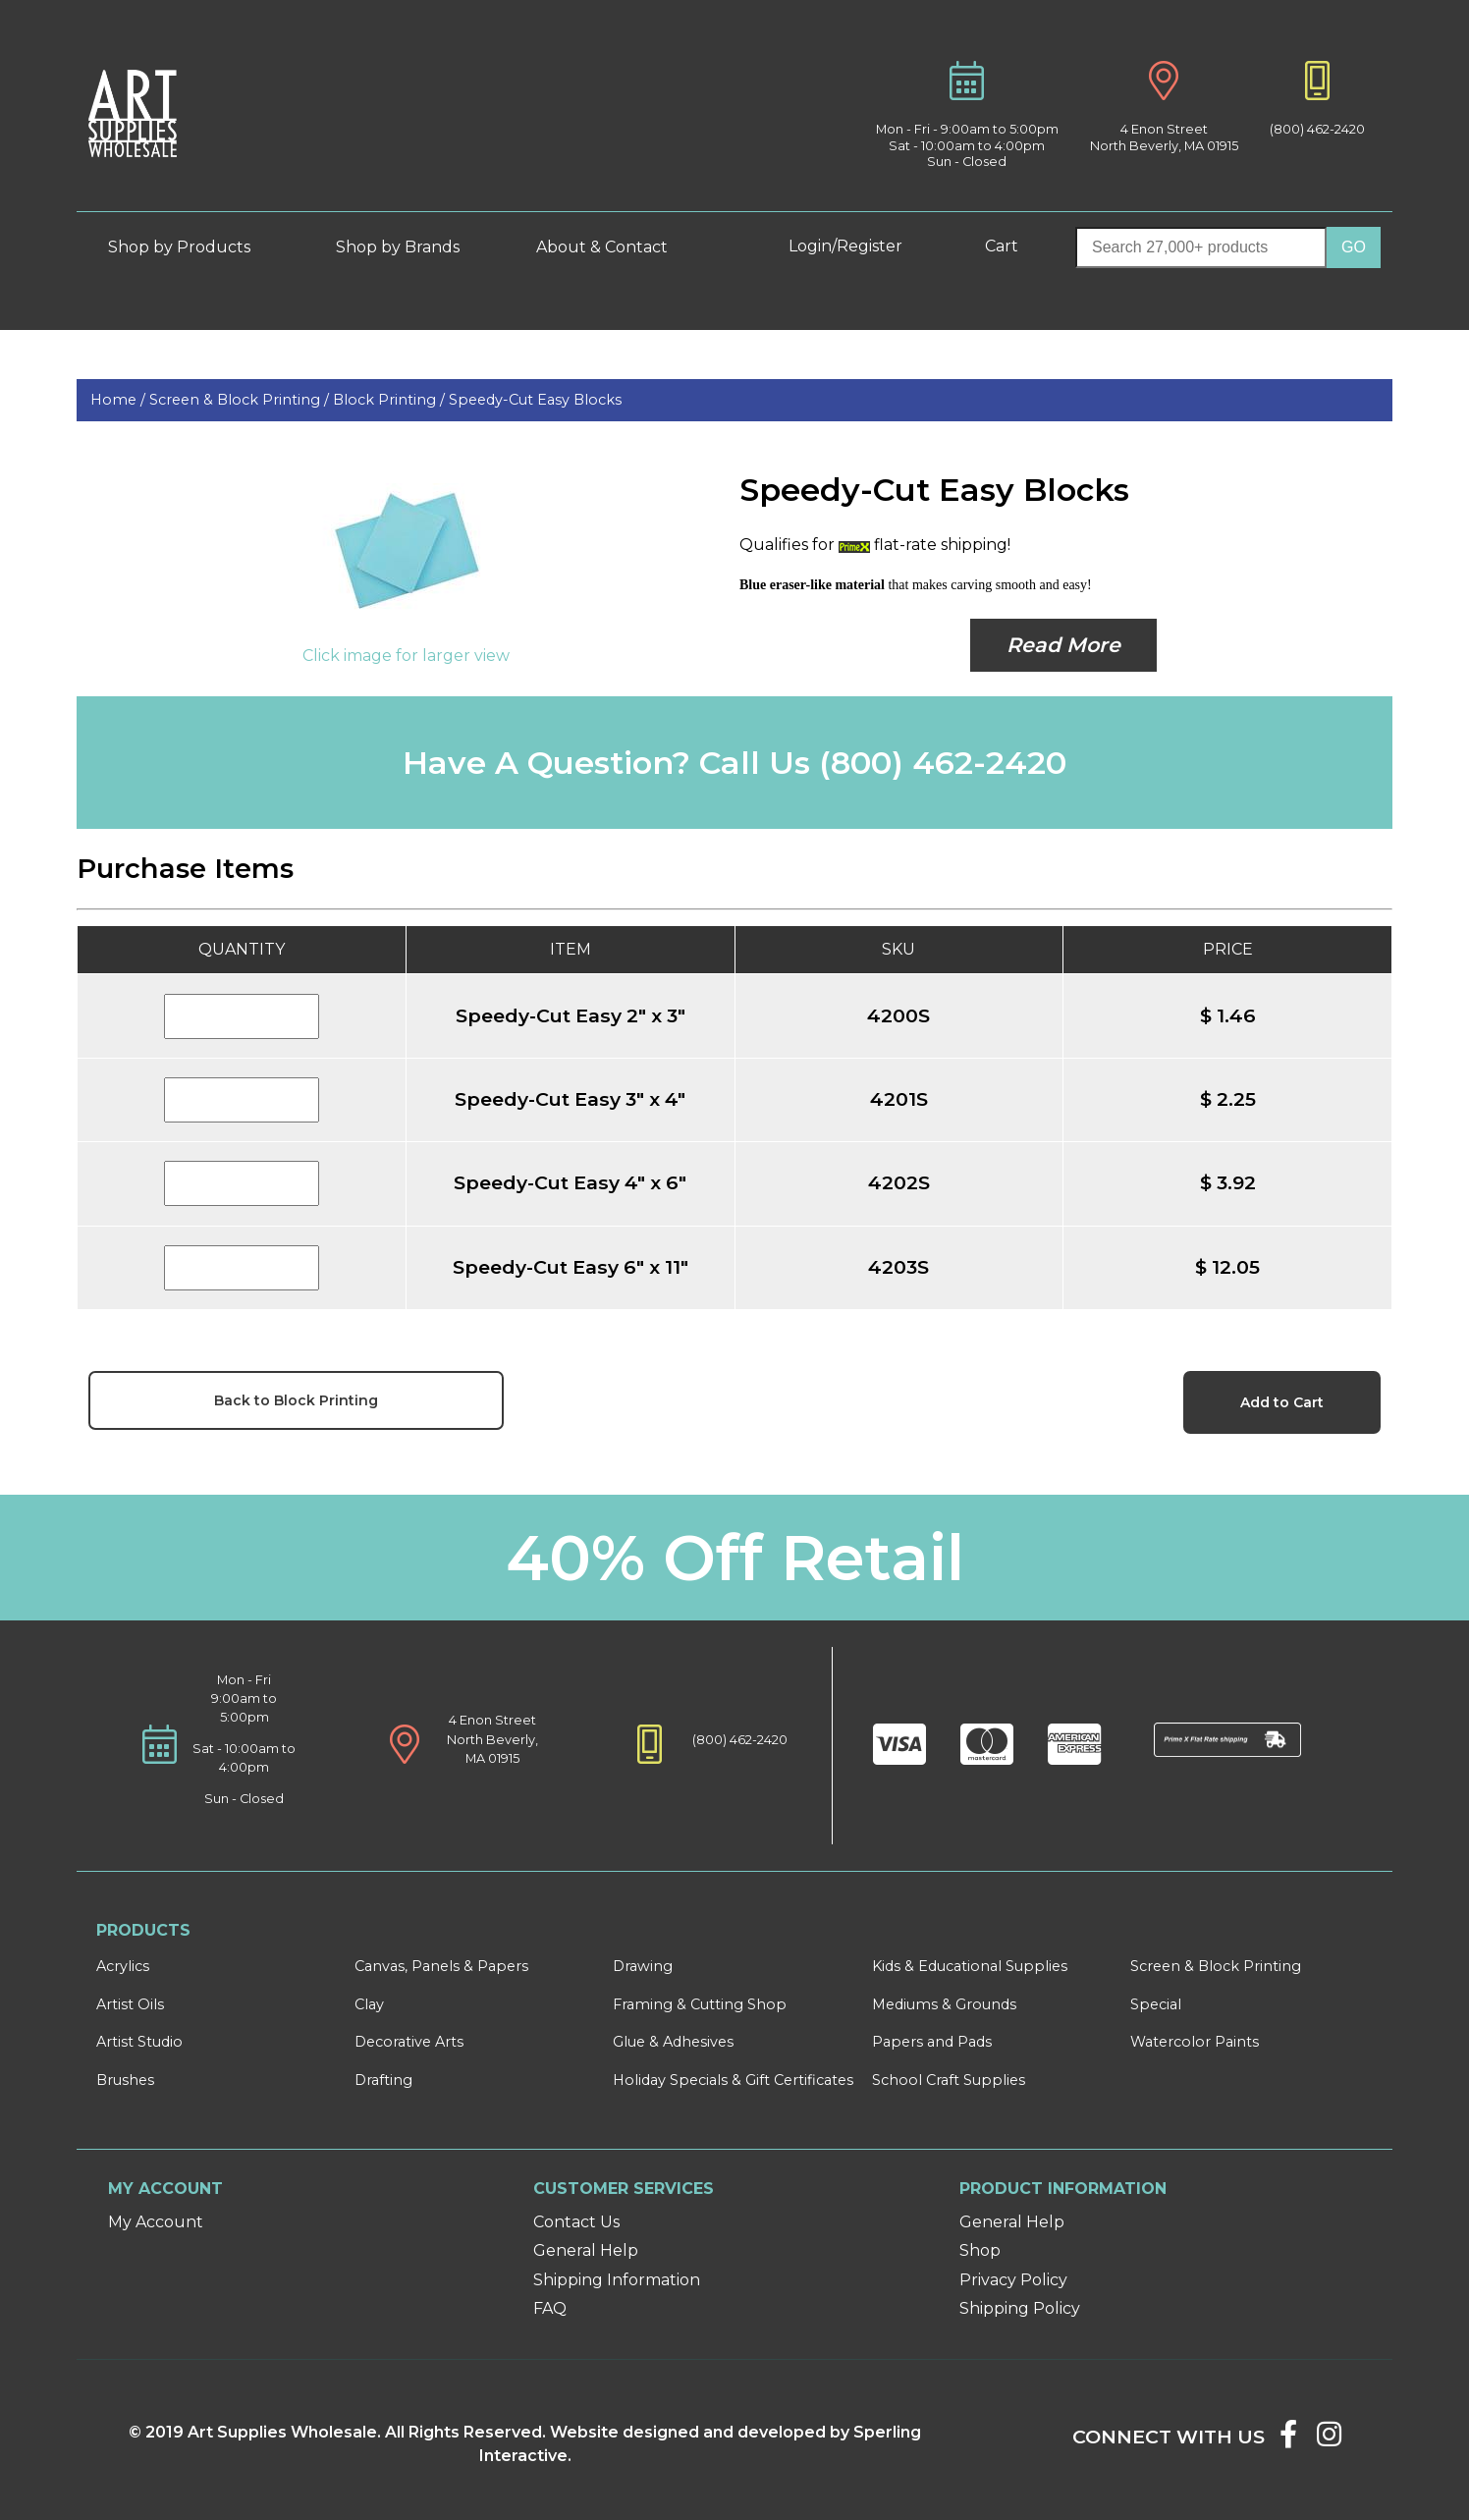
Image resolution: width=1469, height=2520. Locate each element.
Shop (980, 2250)
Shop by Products (194, 247)
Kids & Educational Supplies (969, 1966)
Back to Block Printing (296, 1400)
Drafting (383, 2080)
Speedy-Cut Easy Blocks (535, 400)
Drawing (643, 1966)
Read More (1063, 644)
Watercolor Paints (1194, 2042)
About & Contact (616, 247)
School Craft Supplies (948, 2080)
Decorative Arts (408, 2042)
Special (1155, 2004)
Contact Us (576, 2222)
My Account (155, 2222)
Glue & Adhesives (673, 2042)
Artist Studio (139, 2042)
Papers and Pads (932, 2042)
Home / (119, 400)
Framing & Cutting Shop (700, 2004)
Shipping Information (616, 2280)
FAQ (550, 2308)
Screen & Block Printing (1215, 1966)
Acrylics (122, 1966)
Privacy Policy (1013, 2280)
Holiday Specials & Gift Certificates (733, 2080)
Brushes (125, 2080)
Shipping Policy (1019, 2308)
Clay (369, 2004)
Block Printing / (391, 400)
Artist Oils (130, 2004)
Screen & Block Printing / (241, 400)
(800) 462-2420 (1317, 129)
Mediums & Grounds (944, 2004)
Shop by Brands (405, 247)
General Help (585, 2250)
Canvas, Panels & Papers (441, 1966)
